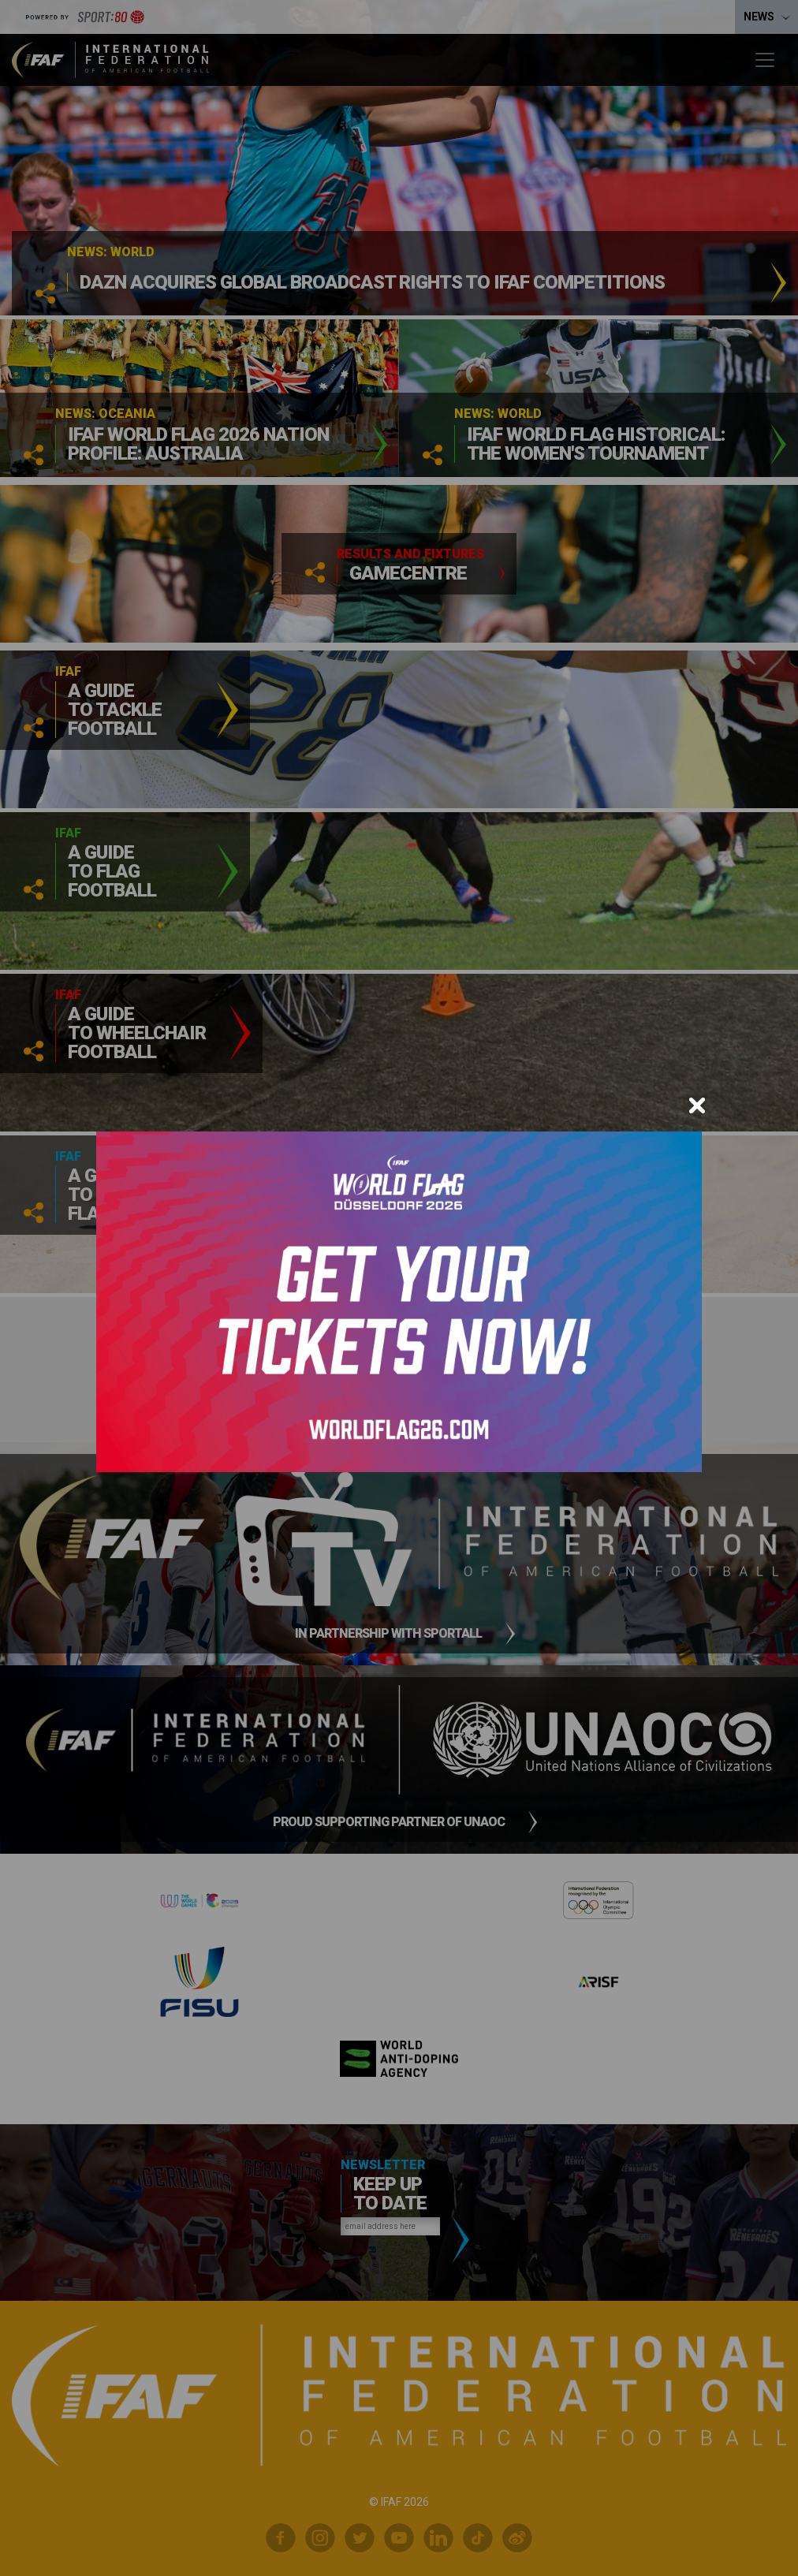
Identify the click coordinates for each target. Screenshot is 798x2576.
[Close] (697, 1105)
